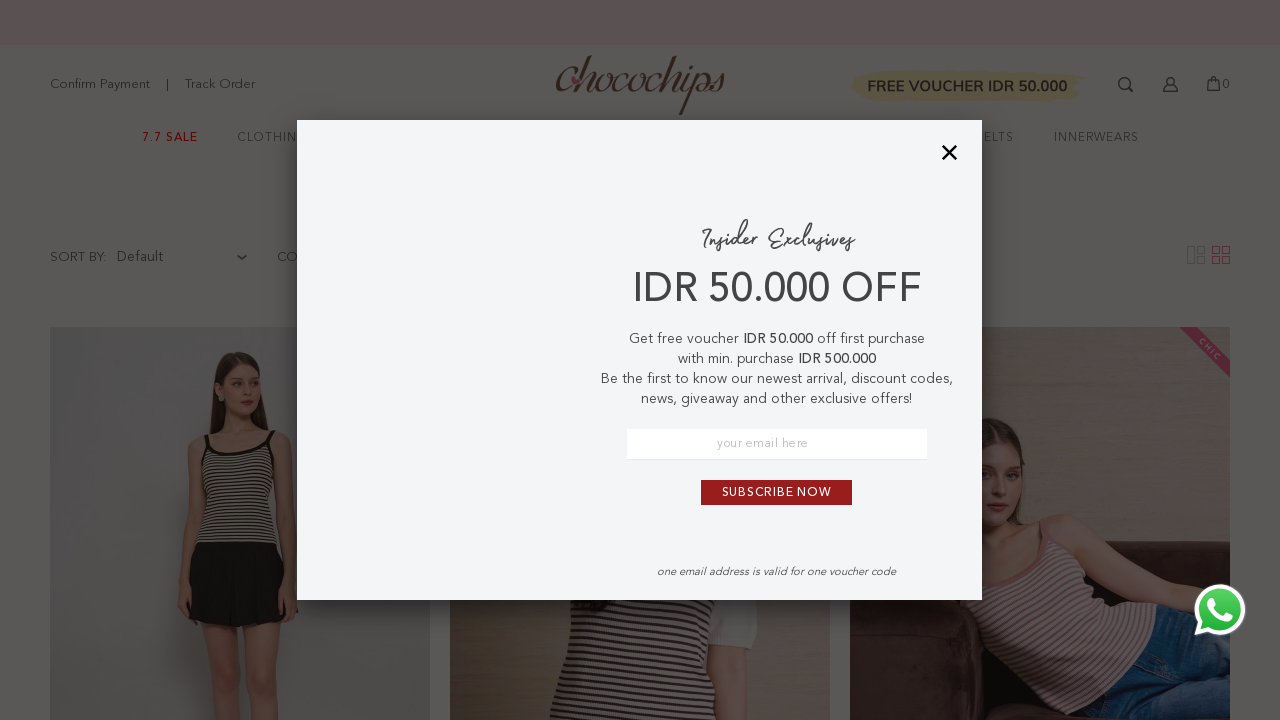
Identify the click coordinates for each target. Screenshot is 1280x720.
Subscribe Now (777, 493)
